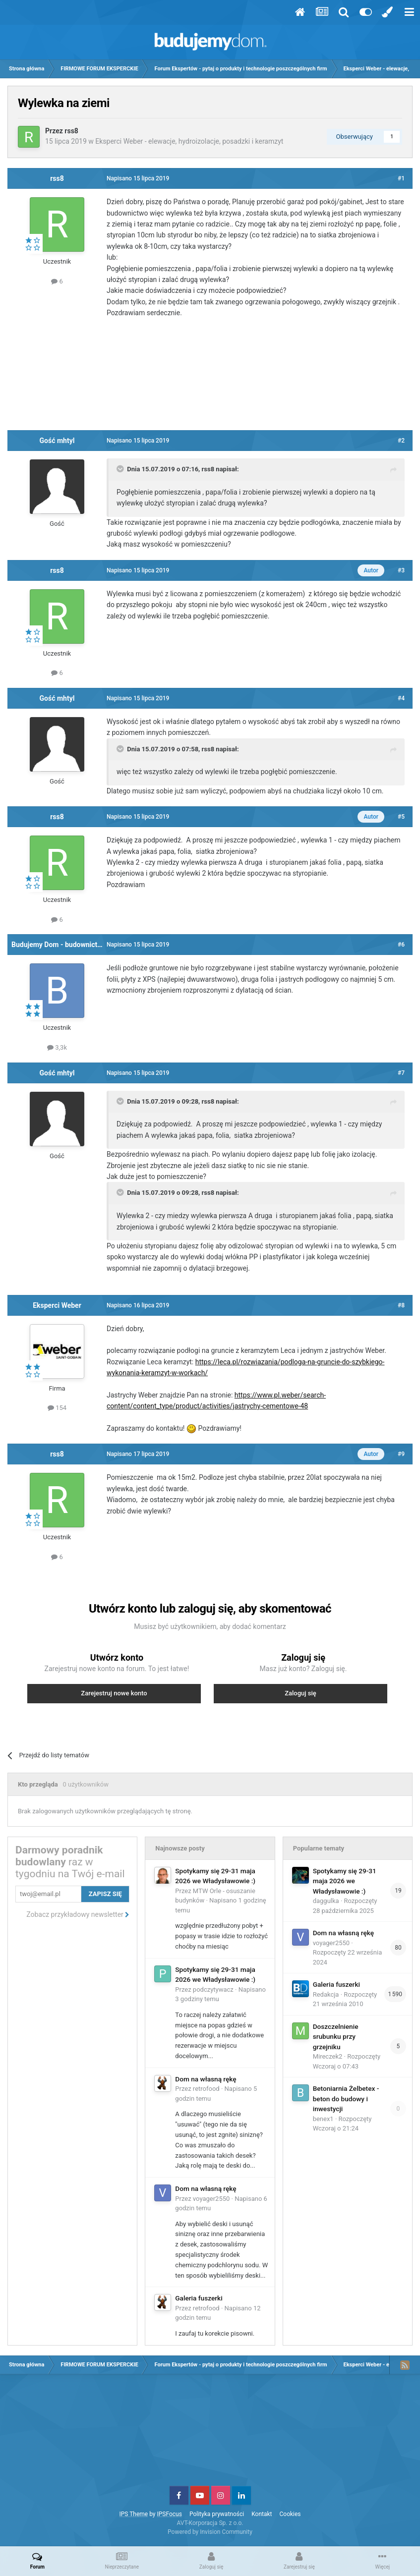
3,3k (57, 1047)
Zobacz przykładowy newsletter (77, 1914)
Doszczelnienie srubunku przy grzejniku (336, 2036)
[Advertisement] (210, 377)
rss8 (71, 131)
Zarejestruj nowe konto (114, 1693)
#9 (401, 1454)
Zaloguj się (300, 1693)
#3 (401, 570)
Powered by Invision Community (210, 2531)
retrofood (206, 2088)
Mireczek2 (328, 2056)
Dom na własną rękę (205, 2079)
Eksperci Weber (57, 1305)
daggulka (326, 1900)
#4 (401, 698)
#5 (401, 816)
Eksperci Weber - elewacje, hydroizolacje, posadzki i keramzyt (189, 141)
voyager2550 (211, 2198)
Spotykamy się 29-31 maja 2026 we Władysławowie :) (344, 1881)
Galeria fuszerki (198, 2298)
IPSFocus (169, 2514)
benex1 (323, 2119)
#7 (401, 1072)
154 (57, 1407)
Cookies (290, 2514)
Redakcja (326, 1994)
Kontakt (261, 2514)
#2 (401, 440)
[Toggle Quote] (121, 469)
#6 (401, 944)
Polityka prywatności (216, 2514)
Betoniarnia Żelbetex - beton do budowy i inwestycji (346, 2098)
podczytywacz (213, 1989)
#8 (401, 1305)
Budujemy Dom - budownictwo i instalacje (76, 945)
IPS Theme (133, 2514)
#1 (401, 178)
